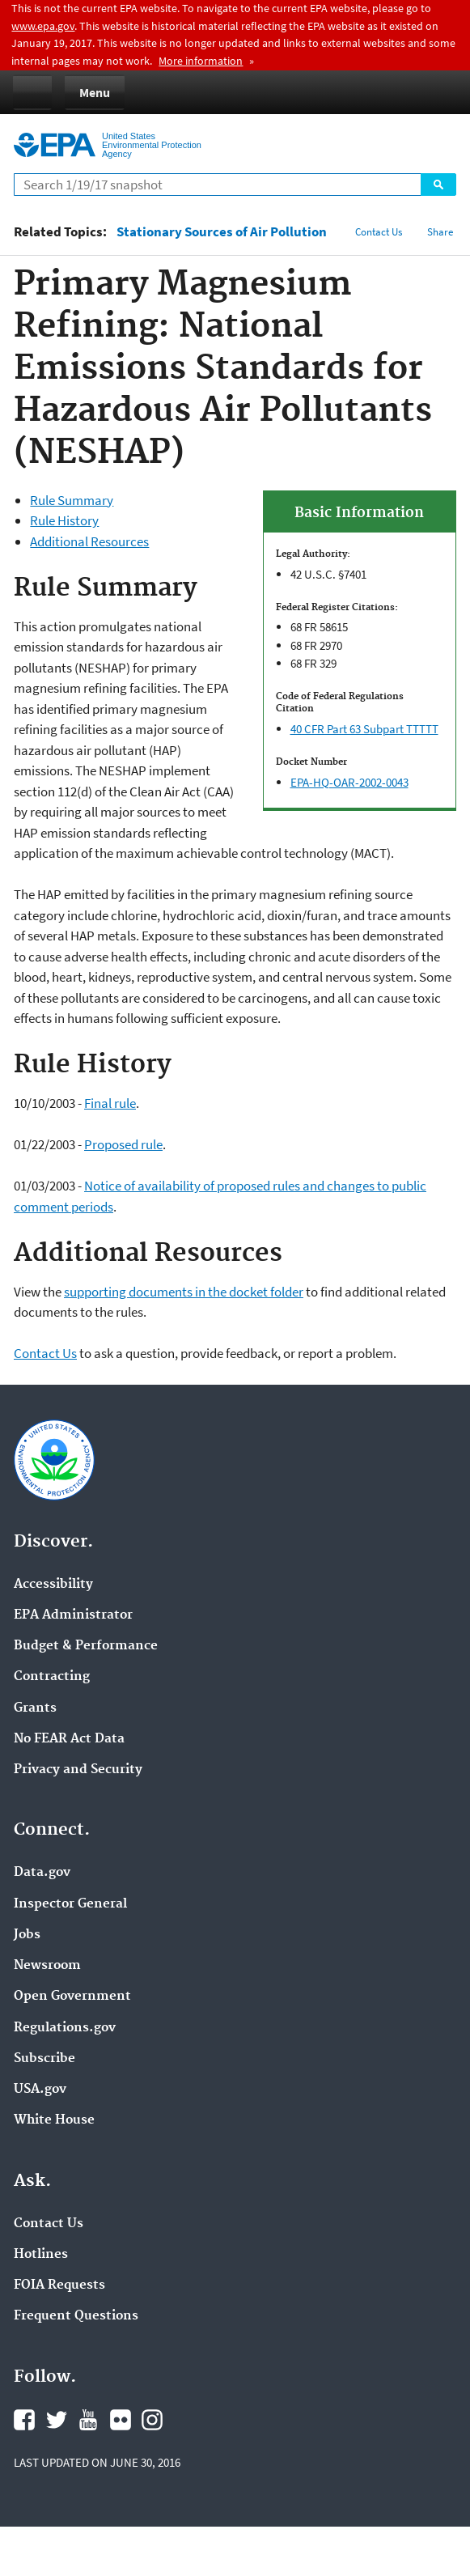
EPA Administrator (73, 1615)
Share (440, 232)
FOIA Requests (59, 2285)
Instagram (152, 2419)
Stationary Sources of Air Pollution (221, 231)
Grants (35, 1708)
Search (438, 184)
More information (201, 60)
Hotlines (41, 2254)
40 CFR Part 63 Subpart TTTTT (364, 728)
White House (54, 2120)
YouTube (88, 2419)
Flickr (120, 2419)
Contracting (52, 1677)
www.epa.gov (42, 26)
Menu (94, 92)
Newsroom (47, 1966)
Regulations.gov (65, 2028)
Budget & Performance (86, 1646)
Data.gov (42, 1872)
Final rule (110, 1103)
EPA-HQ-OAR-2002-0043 (349, 782)
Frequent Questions (76, 2316)
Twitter (56, 2419)
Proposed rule (123, 1144)
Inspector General (70, 1904)
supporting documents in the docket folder (183, 1292)
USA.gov (40, 2089)
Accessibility (53, 1584)
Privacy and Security (78, 1770)
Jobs (27, 1935)
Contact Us (378, 232)
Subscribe (44, 2059)
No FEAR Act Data (69, 1739)
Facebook (24, 2419)
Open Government (72, 1996)
